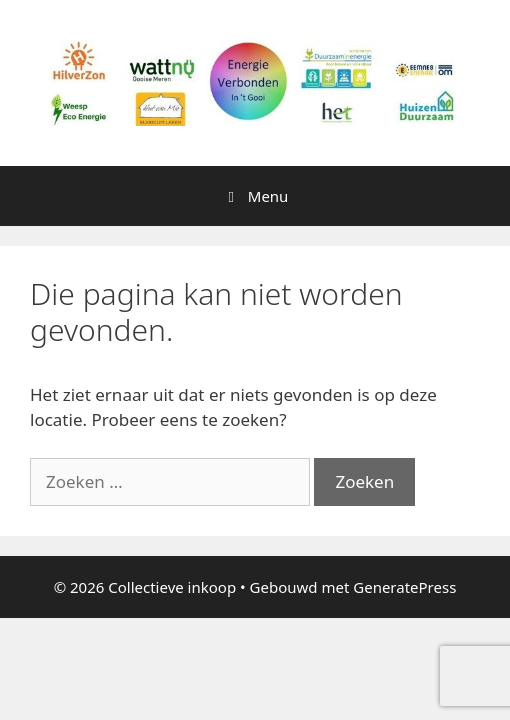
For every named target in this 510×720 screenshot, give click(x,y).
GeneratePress (404, 587)
